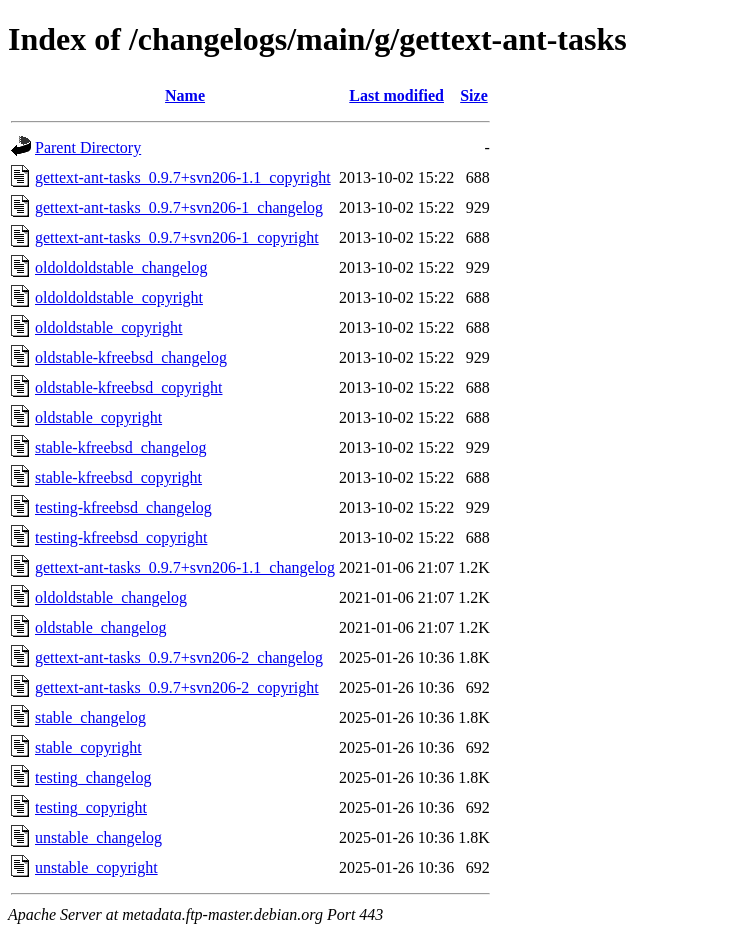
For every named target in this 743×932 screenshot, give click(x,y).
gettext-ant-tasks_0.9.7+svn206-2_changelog (179, 657)
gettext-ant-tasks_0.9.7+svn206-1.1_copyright (183, 177)
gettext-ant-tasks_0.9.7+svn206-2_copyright (177, 687)
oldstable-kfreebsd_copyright (129, 387)
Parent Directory (88, 147)
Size (474, 95)
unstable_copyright (96, 867)
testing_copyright (91, 807)
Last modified (396, 95)
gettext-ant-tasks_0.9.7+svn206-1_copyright (177, 237)
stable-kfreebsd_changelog (120, 447)
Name (185, 95)
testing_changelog (93, 777)
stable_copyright (88, 747)
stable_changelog (90, 717)
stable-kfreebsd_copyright (118, 477)
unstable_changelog (98, 837)
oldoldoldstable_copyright (119, 297)
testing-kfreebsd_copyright (121, 537)
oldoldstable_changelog (111, 597)
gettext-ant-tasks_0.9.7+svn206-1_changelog (179, 207)
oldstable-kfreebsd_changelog (131, 357)
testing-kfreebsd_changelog (123, 507)
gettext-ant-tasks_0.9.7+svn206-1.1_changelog (185, 567)
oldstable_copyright (98, 417)
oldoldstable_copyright (109, 327)
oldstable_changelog (101, 627)
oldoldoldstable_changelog (121, 267)
